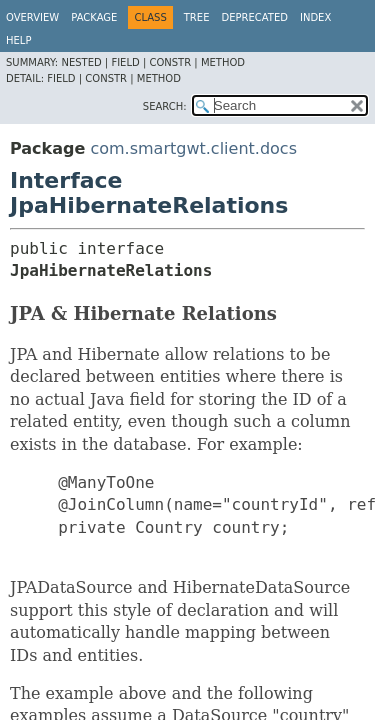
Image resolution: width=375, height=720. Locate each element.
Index (315, 17)
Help (18, 40)
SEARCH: (165, 106)
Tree (197, 17)
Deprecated (254, 17)
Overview (32, 17)
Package (94, 17)
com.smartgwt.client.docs (193, 148)
